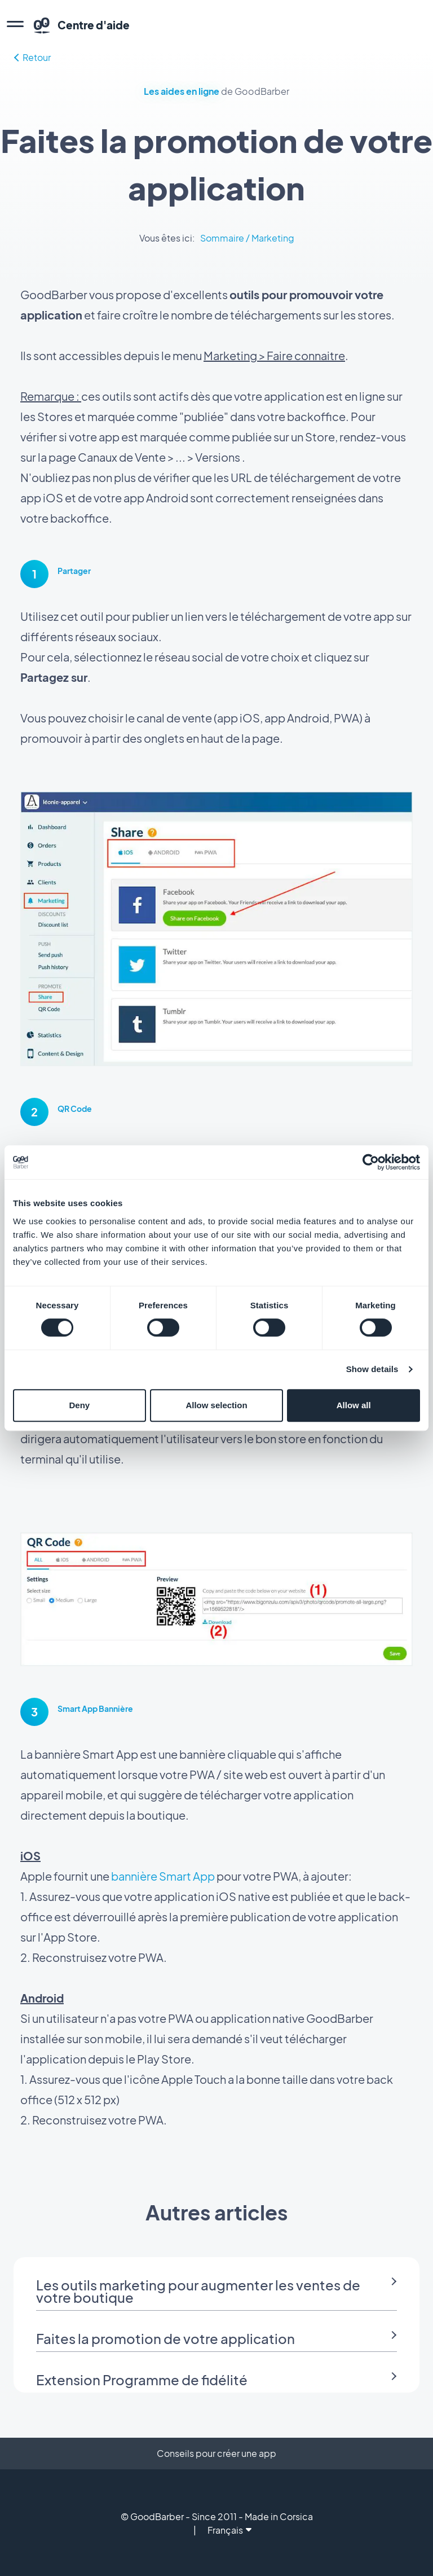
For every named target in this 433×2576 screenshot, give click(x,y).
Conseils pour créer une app (216, 2453)
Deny (79, 1405)
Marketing (272, 238)
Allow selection (216, 1405)
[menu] (15, 25)
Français (229, 2530)
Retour (32, 57)
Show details (372, 1369)
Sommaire (222, 238)
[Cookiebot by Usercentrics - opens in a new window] (370, 1162)
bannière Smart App (163, 1876)
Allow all (354, 1405)
